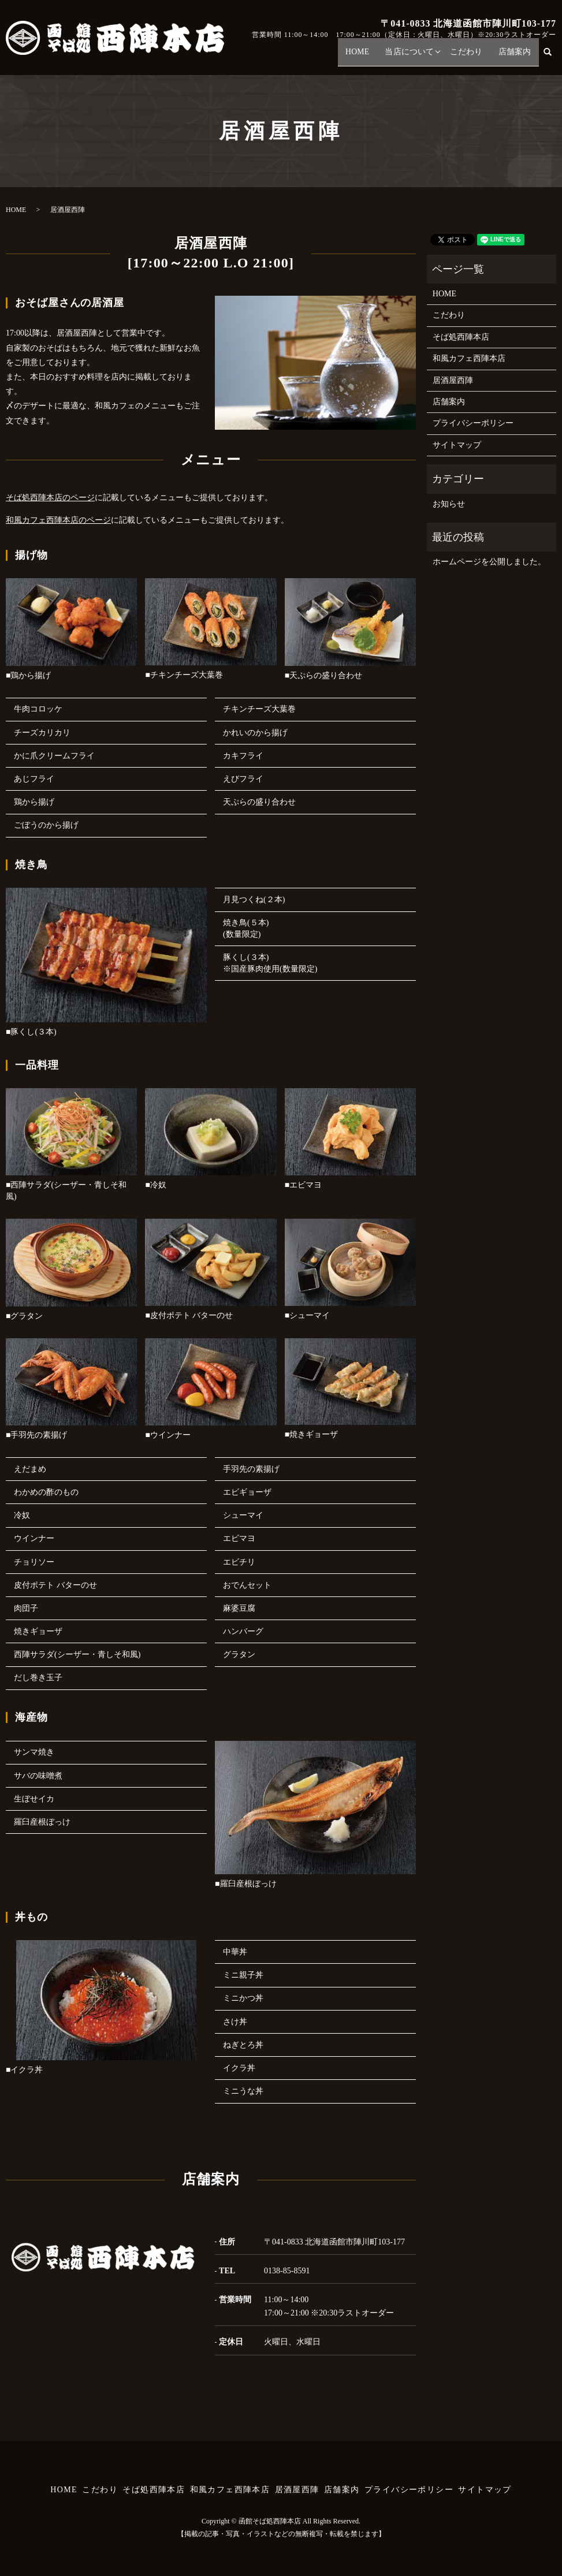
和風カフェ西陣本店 (469, 358)
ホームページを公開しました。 (489, 561)
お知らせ (449, 504)
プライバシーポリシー (473, 423)
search (553, 57)
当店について (422, 57)
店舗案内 (517, 57)
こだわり (474, 57)
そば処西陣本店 (461, 337)
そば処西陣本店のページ (50, 497)
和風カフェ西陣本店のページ (58, 520)
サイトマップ (457, 445)
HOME (375, 57)
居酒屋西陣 (453, 380)
